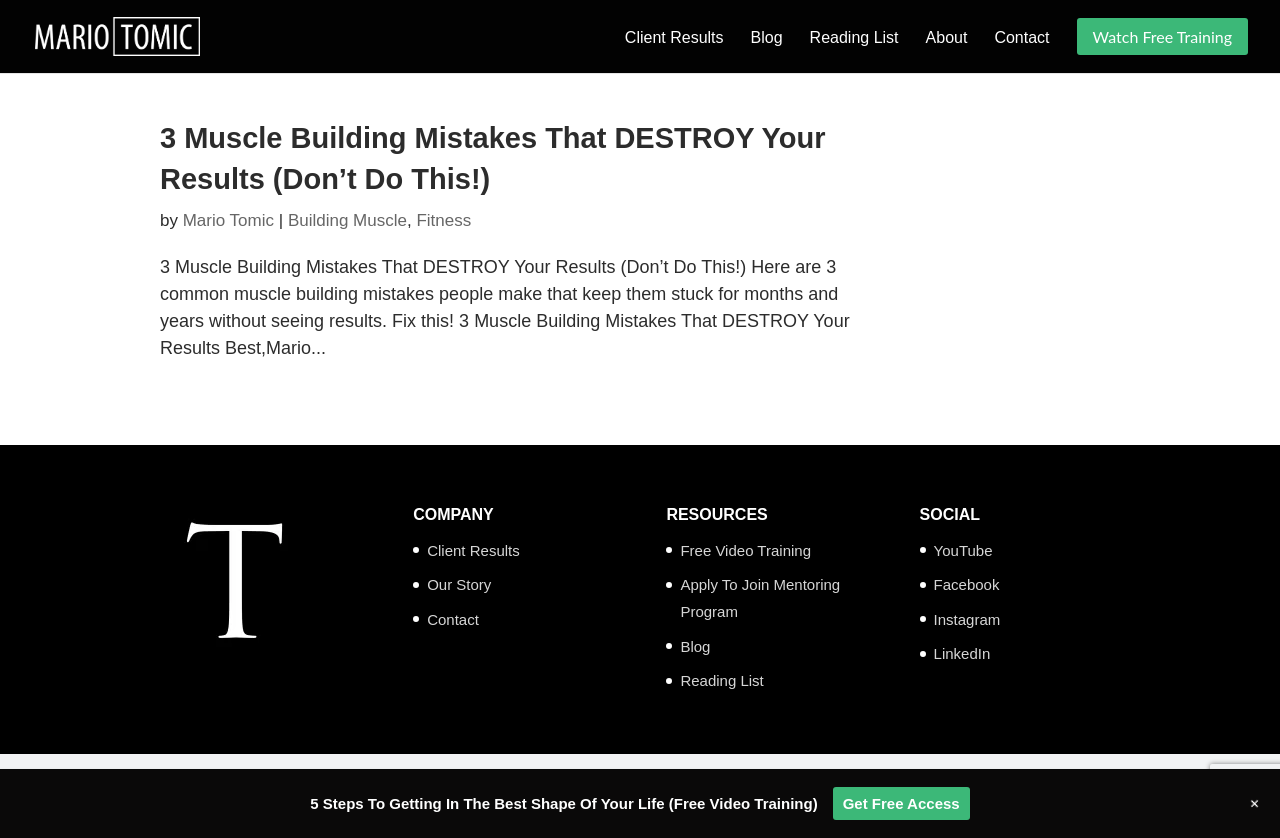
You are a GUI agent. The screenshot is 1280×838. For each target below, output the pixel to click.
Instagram (967, 619)
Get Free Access (901, 803)
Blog (767, 38)
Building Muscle (347, 220)
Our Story (459, 584)
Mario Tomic (228, 220)
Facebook (967, 584)
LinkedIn (962, 653)
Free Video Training (745, 550)
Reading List (854, 38)
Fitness (443, 220)
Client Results (674, 38)
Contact (1021, 38)
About (947, 38)
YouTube (963, 550)
